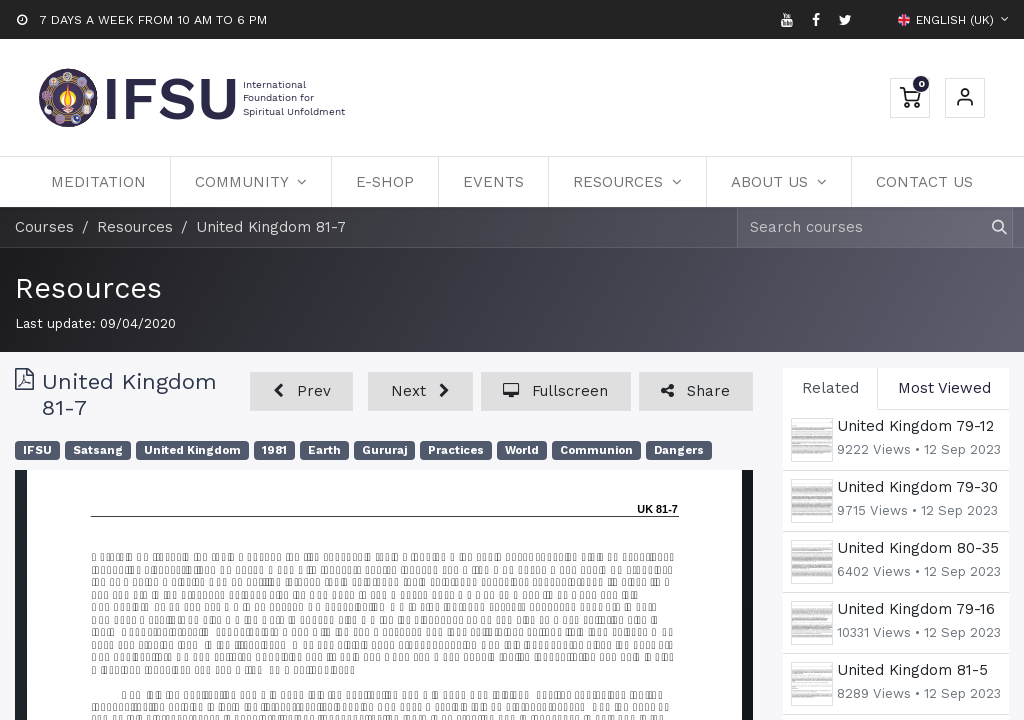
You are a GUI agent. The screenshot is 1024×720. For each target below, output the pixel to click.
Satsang (98, 450)
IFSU (37, 450)
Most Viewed (944, 388)
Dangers (679, 450)
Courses (44, 227)
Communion (596, 450)
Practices (456, 450)
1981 (274, 450)
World (522, 450)
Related (830, 388)
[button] (301, 391)
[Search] (990, 227)
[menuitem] (98, 182)
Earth (324, 450)
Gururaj (384, 450)
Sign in (965, 98)
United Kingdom (192, 450)
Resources (88, 288)
